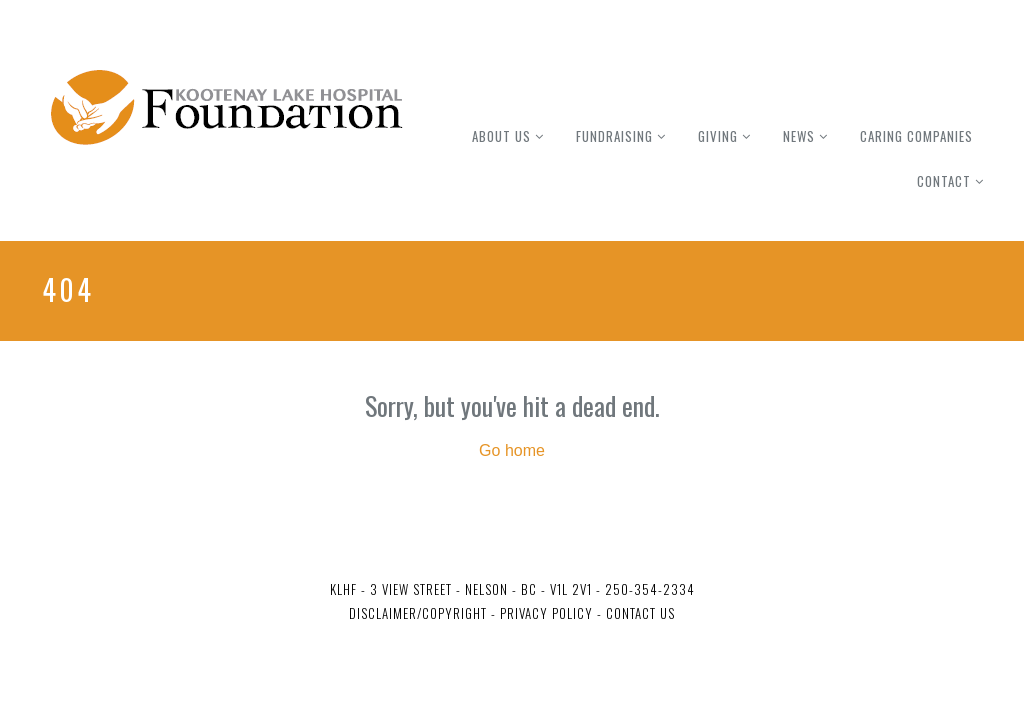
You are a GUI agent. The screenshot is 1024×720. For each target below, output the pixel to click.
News (799, 136)
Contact (944, 181)
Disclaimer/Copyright (418, 613)
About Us (501, 136)
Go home (512, 450)
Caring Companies (916, 136)
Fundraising (614, 136)
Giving (718, 136)
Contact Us (640, 613)
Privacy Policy (544, 613)
